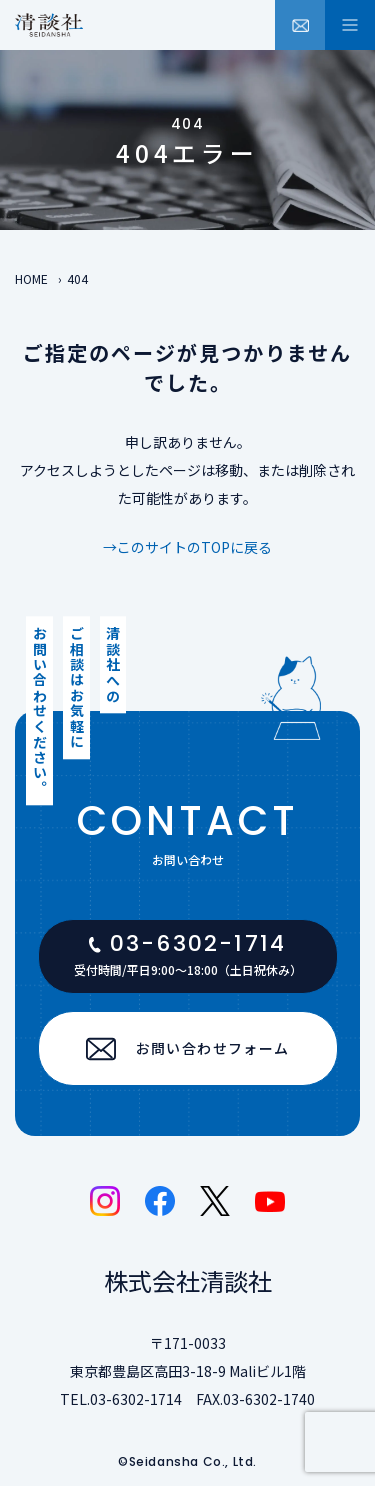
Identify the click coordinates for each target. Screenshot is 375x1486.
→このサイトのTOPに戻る (187, 547)
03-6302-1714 (136, 1399)
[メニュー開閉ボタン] (350, 25)
